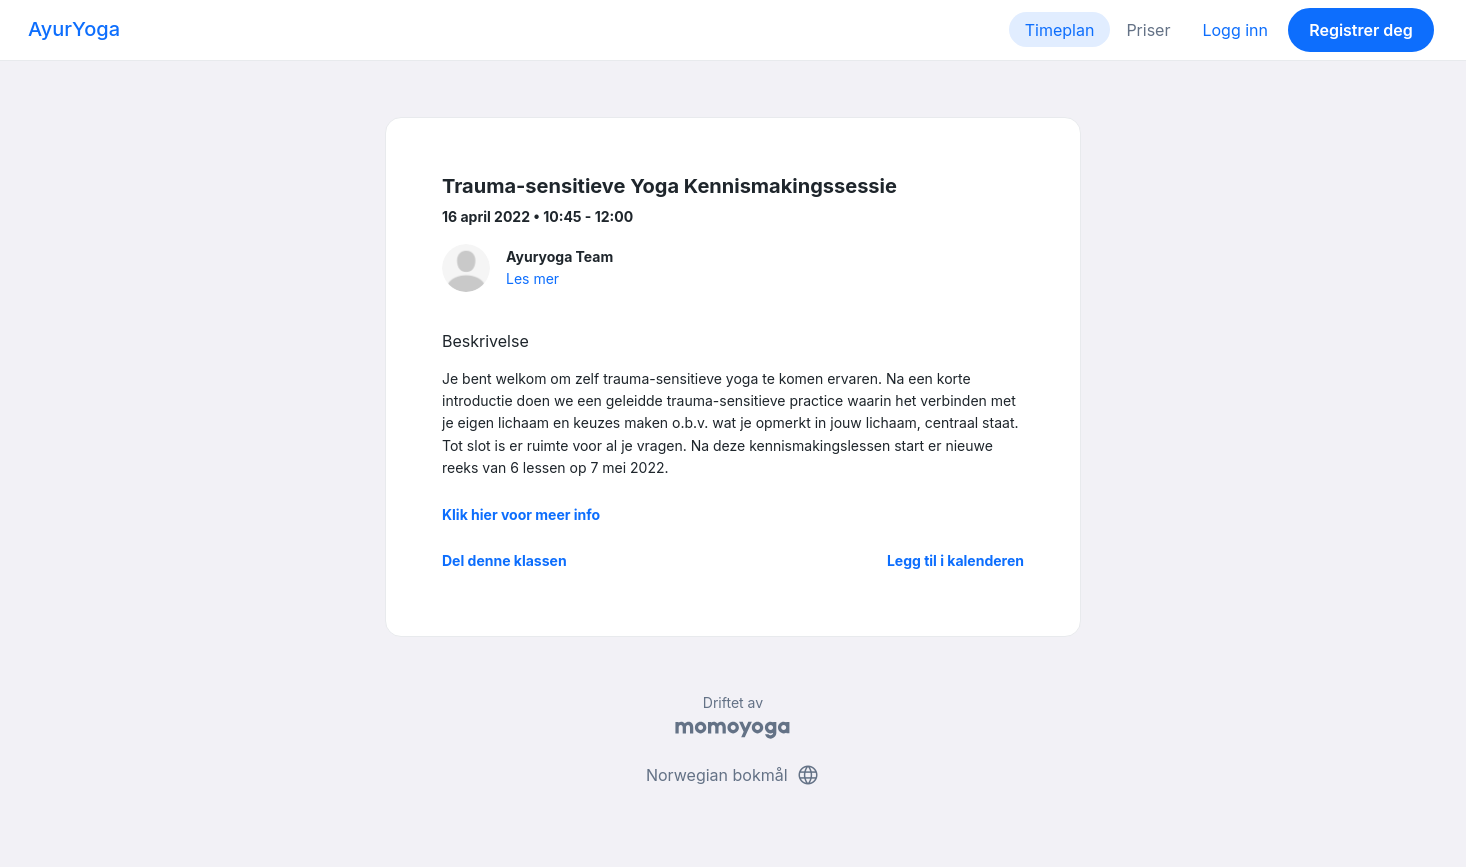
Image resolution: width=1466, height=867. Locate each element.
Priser (1148, 30)
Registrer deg (1361, 30)
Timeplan (1060, 30)
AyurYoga (74, 29)
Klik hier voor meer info (521, 514)
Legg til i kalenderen (955, 560)
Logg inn (1235, 30)
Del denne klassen (504, 560)
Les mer (532, 278)
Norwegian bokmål (733, 775)
